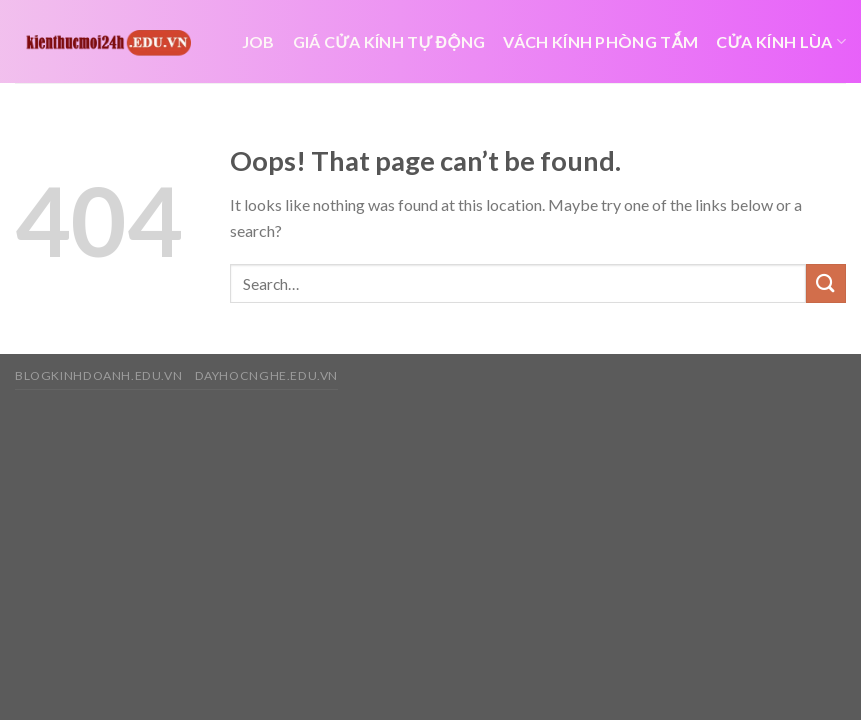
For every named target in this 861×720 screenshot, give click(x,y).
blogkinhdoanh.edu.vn (98, 375)
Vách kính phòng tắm (600, 41)
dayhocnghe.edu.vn (266, 375)
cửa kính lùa (781, 42)
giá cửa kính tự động (389, 41)
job (258, 41)
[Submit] (826, 283)
